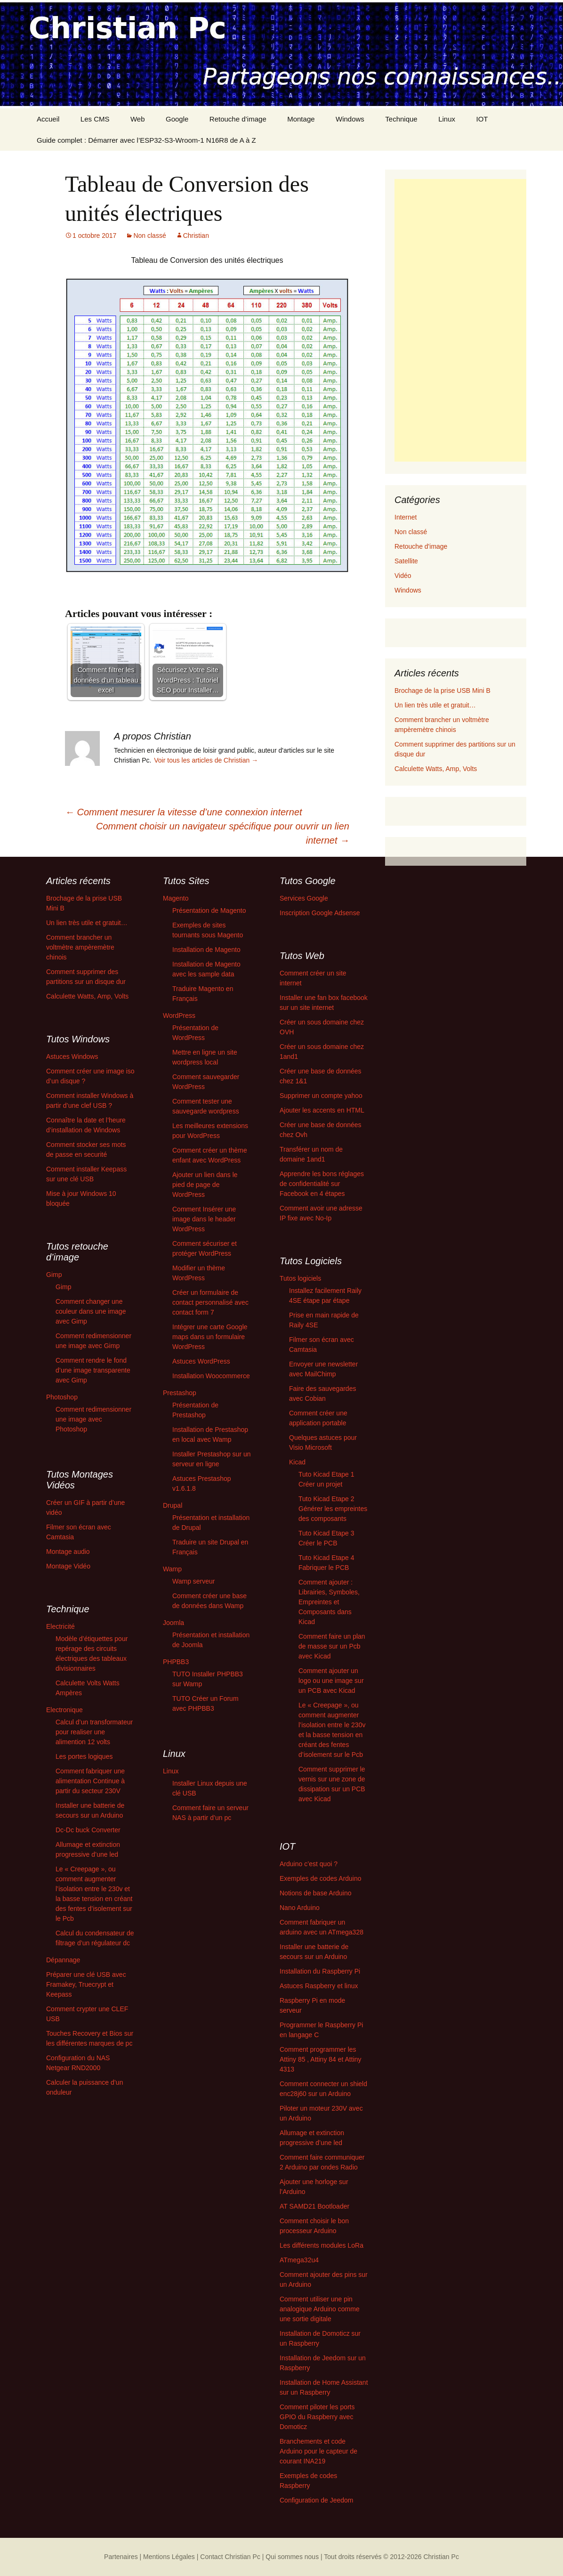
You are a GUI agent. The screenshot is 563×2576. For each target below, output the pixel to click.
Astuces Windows (72, 1056)
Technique (401, 119)
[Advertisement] (460, 320)
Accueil (48, 119)
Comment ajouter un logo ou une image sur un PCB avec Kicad (331, 1680)
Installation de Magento (206, 949)
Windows (350, 119)
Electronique (64, 1710)
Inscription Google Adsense (320, 913)
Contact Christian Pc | (232, 2556)
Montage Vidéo (68, 1566)
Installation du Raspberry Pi (320, 1971)
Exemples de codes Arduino (321, 1878)
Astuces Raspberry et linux (319, 1986)
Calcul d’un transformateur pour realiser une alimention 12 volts (94, 1732)
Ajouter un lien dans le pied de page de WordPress (205, 1184)
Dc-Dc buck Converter (88, 1830)
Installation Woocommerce (211, 1376)
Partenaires (121, 2556)
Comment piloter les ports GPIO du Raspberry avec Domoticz (317, 2416)
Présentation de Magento (209, 910)
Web (137, 119)
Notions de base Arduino (316, 1893)
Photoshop (62, 1397)
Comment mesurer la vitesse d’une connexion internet (183, 812)
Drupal (172, 1505)
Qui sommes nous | (293, 2556)
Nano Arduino (300, 1907)
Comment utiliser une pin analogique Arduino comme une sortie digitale (320, 2309)
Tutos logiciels (300, 1278)
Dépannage (63, 1960)
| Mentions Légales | (169, 2556)
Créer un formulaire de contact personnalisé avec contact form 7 (210, 1302)
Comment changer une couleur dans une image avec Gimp (91, 1311)
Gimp (54, 1274)
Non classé (149, 235)
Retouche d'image (420, 546)
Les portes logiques (84, 1756)
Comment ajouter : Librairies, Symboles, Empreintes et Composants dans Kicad (329, 1601)
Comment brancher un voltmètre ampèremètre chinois (80, 947)
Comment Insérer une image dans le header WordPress (204, 1219)
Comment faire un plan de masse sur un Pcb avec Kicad (331, 1646)
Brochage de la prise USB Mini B (442, 690)
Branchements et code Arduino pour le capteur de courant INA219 (318, 2451)
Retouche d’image (237, 119)
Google (177, 119)
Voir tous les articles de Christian (206, 760)
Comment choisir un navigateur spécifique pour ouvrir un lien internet (222, 833)
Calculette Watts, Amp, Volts (435, 768)
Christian (196, 235)
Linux (446, 119)
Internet (405, 517)
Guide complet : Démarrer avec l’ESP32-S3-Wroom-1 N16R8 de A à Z (146, 140)
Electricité (60, 1626)
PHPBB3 (176, 1662)
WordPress (179, 1015)
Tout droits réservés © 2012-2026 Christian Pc (391, 2556)
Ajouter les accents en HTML (322, 1110)
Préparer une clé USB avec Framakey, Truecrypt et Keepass (86, 1984)
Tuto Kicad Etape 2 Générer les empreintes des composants (332, 1508)
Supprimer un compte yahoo (321, 1095)
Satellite (406, 561)
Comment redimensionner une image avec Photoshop (93, 1419)
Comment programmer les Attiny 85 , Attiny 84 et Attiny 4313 (321, 2059)
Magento (175, 898)
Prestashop (179, 1393)
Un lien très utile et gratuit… (435, 705)
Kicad (297, 1462)
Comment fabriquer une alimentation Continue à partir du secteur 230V (90, 1781)
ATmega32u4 (299, 2260)
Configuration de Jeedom (316, 2500)
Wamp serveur (193, 1581)
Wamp (172, 1569)
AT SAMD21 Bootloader (314, 2206)
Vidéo (402, 575)
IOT (482, 119)
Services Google (304, 898)
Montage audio (68, 1551)
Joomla (173, 1622)
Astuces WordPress (201, 1361)
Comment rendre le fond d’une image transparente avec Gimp (93, 1370)
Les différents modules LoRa (321, 2245)
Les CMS (95, 119)
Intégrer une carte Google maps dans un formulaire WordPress (210, 1336)
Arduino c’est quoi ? (309, 1864)
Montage (300, 119)
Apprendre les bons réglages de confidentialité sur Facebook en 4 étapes (322, 1183)
